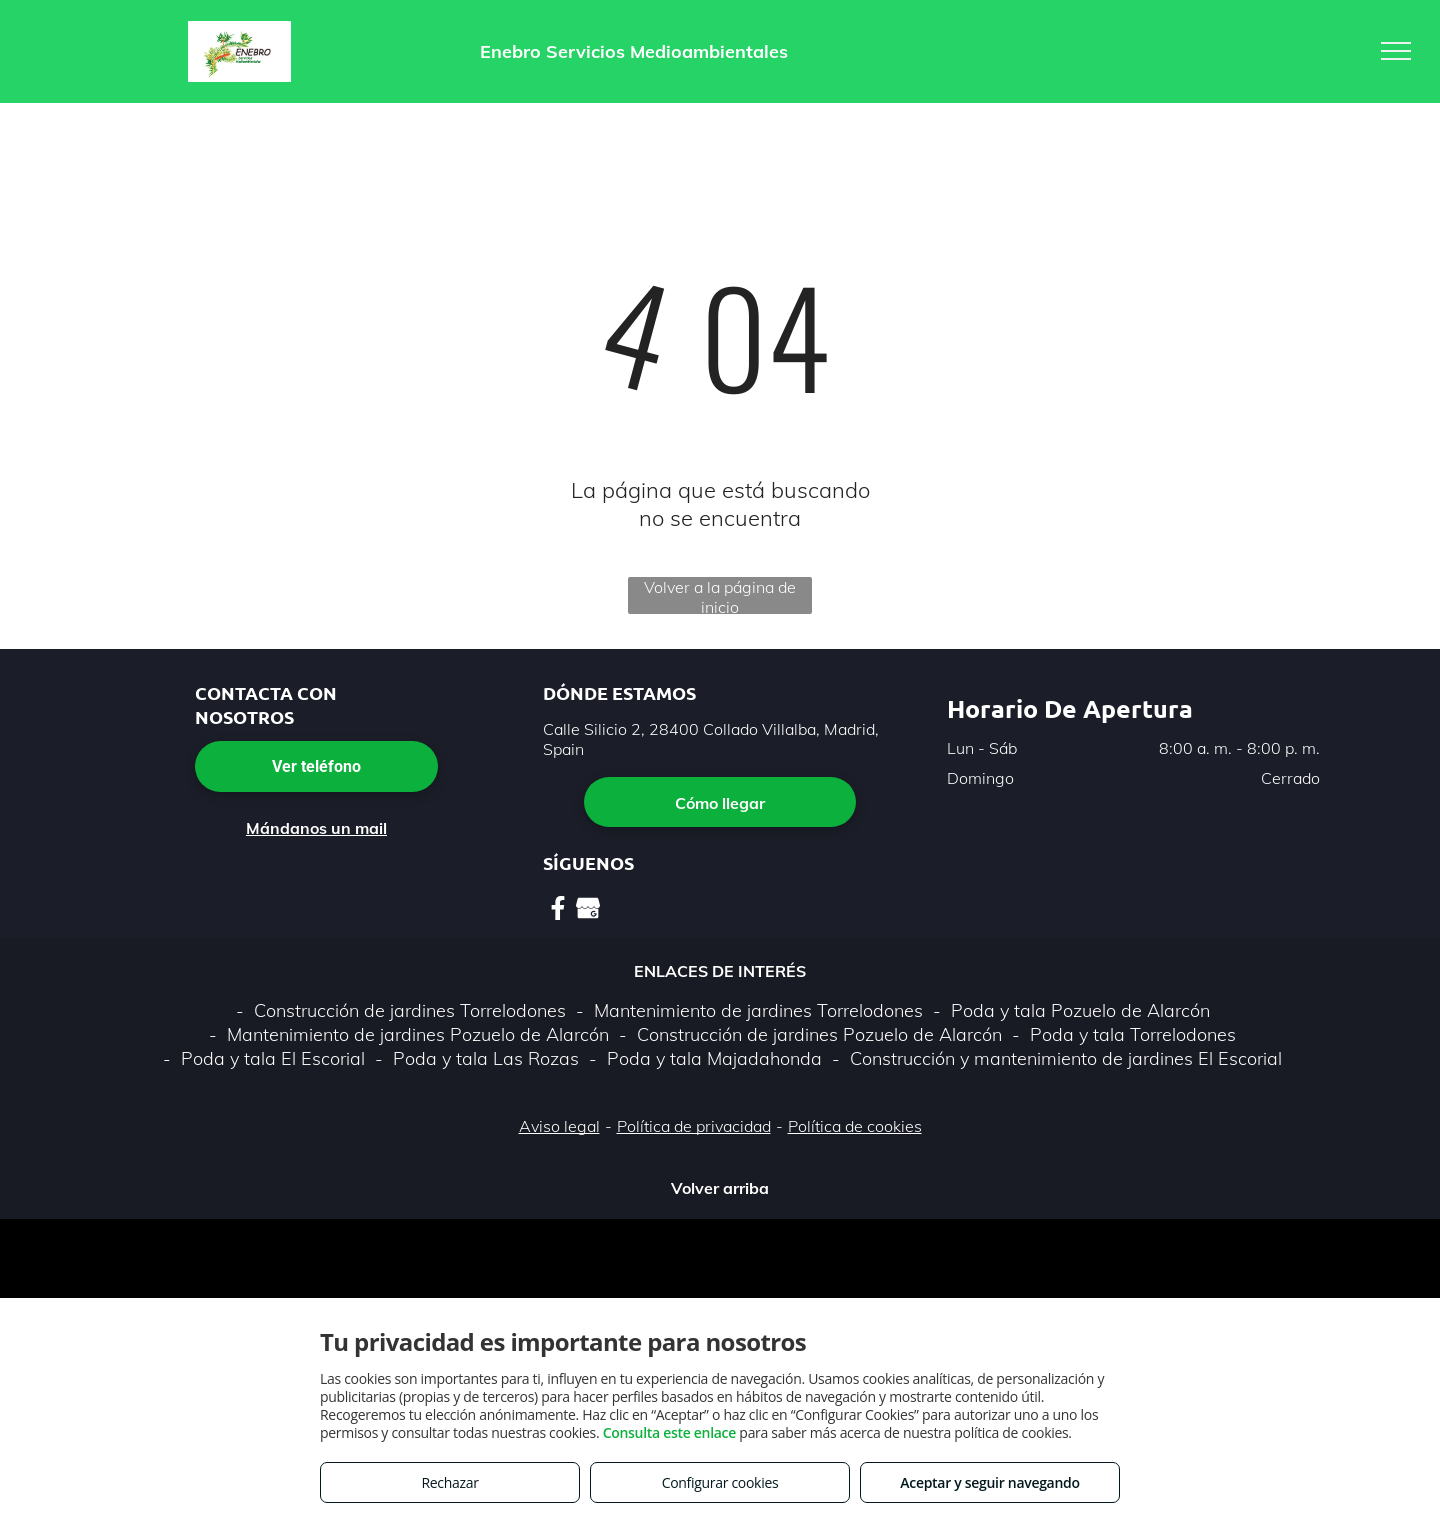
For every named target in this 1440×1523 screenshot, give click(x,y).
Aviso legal (559, 1126)
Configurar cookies (720, 1482)
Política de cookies (855, 1126)
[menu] (1396, 51)
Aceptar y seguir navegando (989, 1482)
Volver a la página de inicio (720, 595)
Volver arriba (720, 1188)
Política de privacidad (694, 1126)
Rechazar (449, 1482)
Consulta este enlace (669, 1432)
